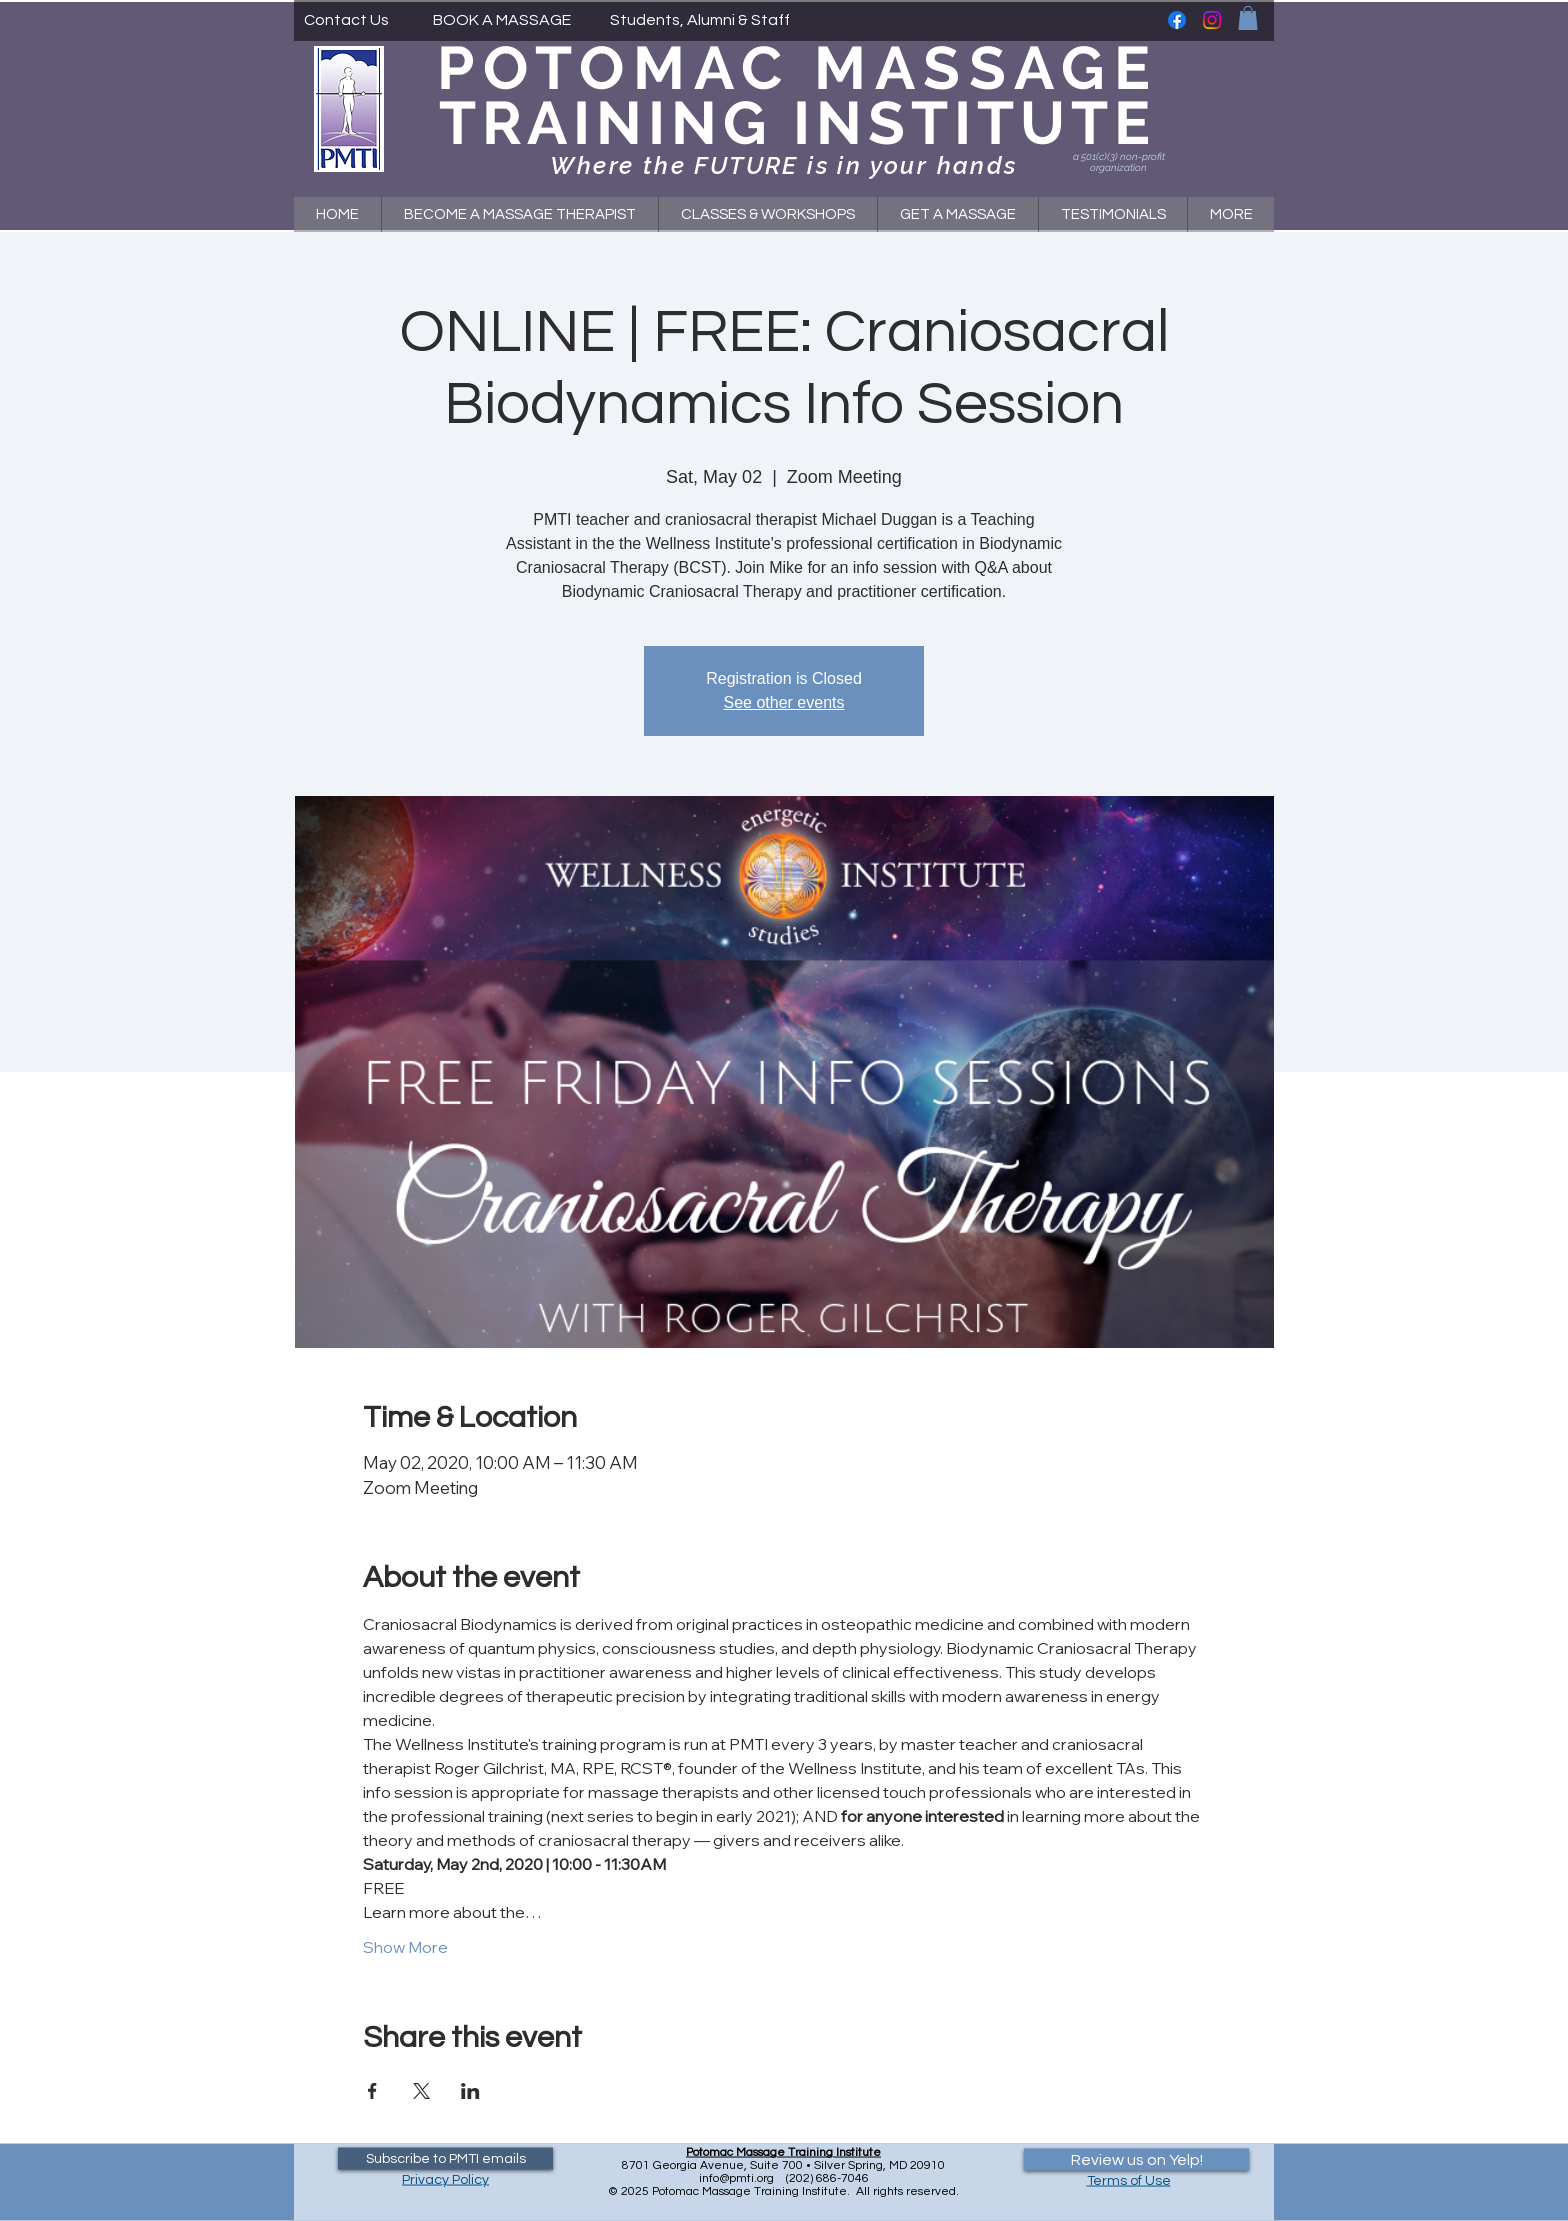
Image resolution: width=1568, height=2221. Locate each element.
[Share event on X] (421, 2091)
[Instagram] (1212, 20)
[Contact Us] (346, 20)
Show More (405, 1947)
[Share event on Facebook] (372, 2091)
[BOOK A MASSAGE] (502, 20)
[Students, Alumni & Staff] (700, 20)
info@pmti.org (736, 2178)
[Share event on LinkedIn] (470, 2091)
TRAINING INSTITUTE (797, 123)
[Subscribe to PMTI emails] (445, 2159)
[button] (1248, 18)
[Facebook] (1177, 20)
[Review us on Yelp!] (1136, 2160)
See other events (784, 702)
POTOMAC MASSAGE (798, 68)
